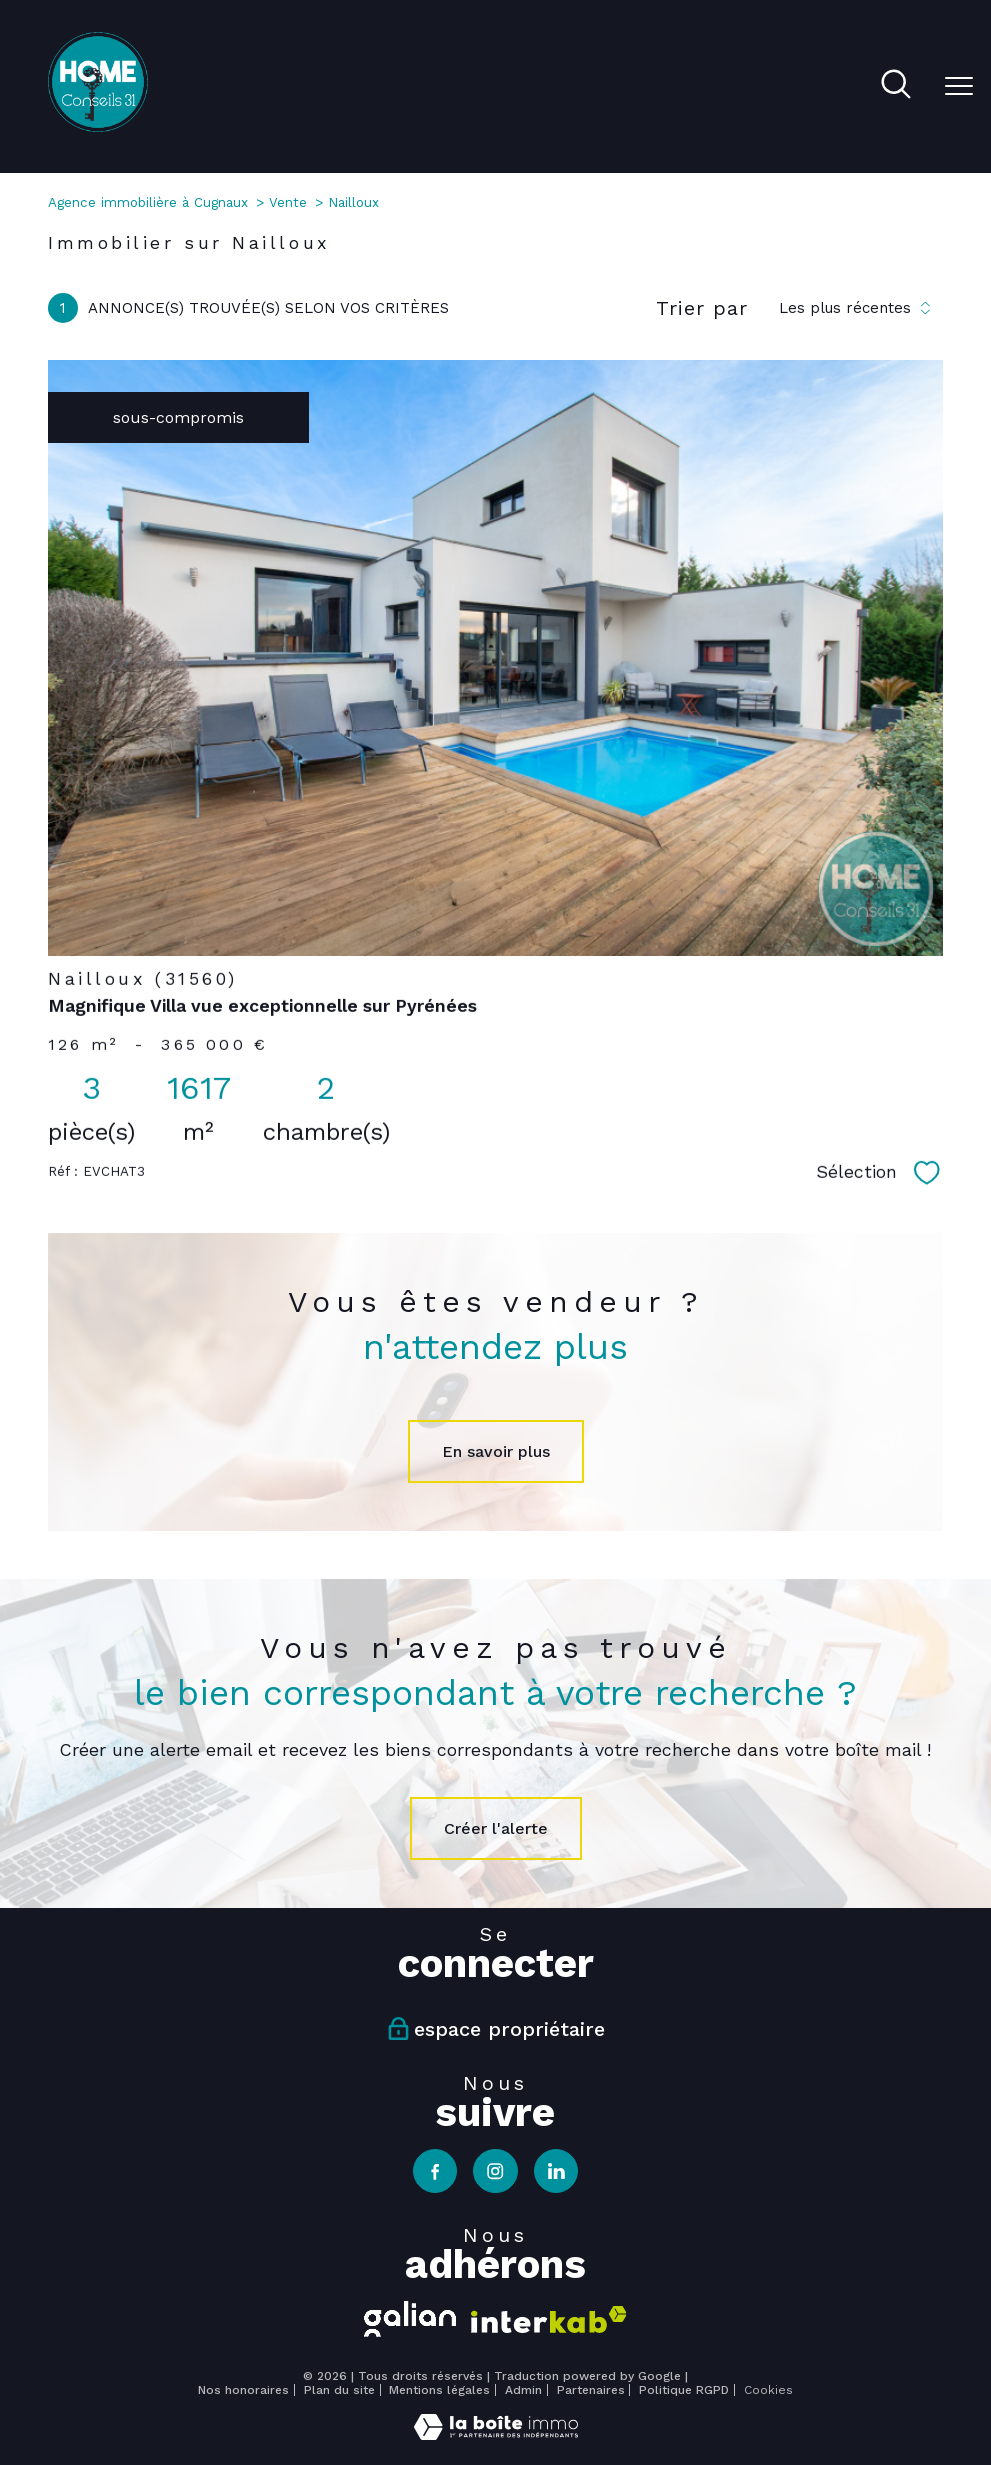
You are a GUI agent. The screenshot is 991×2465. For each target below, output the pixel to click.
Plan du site (339, 2390)
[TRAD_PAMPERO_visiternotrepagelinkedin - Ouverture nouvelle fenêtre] (556, 2171)
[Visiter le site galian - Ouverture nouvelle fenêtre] (410, 2319)
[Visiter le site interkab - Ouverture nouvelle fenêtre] (549, 2319)
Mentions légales (439, 2390)
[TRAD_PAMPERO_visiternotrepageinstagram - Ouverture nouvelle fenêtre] (495, 2171)
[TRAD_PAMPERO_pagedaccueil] (98, 126)
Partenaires (591, 2390)
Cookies (768, 2390)
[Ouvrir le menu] (959, 86)
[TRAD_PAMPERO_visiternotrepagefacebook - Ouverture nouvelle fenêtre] (435, 2171)
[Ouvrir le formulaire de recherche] (896, 86)
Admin (523, 2390)
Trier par (702, 308)
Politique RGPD (684, 2390)
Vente (288, 202)
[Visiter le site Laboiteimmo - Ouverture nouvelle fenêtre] (496, 2434)
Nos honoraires (243, 2390)
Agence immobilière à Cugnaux (148, 202)
